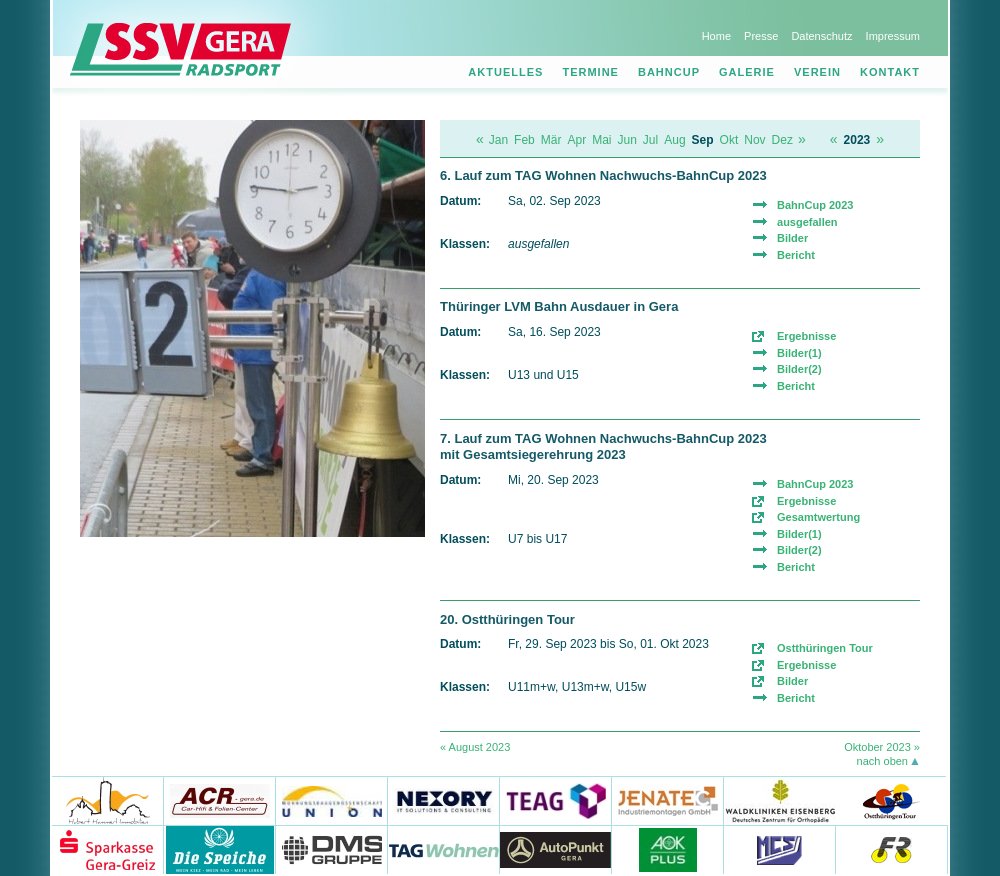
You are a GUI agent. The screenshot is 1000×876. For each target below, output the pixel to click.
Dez (782, 140)
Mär (551, 140)
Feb (524, 140)
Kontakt (890, 72)
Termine (590, 72)
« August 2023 (475, 747)
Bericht (796, 255)
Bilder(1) (799, 353)
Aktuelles (505, 72)
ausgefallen (807, 222)
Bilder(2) (799, 369)
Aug (674, 140)
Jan (498, 140)
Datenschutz (821, 36)
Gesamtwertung (818, 517)
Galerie (747, 72)
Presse (761, 36)
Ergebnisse (806, 336)
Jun (627, 140)
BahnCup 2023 (815, 205)
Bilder (792, 238)
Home (716, 36)
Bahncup (669, 72)
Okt (729, 140)
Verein (817, 72)
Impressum (893, 36)
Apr (576, 140)
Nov (754, 140)
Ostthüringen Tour (825, 648)
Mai (601, 140)
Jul (650, 140)
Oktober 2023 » (882, 747)
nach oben (882, 761)
